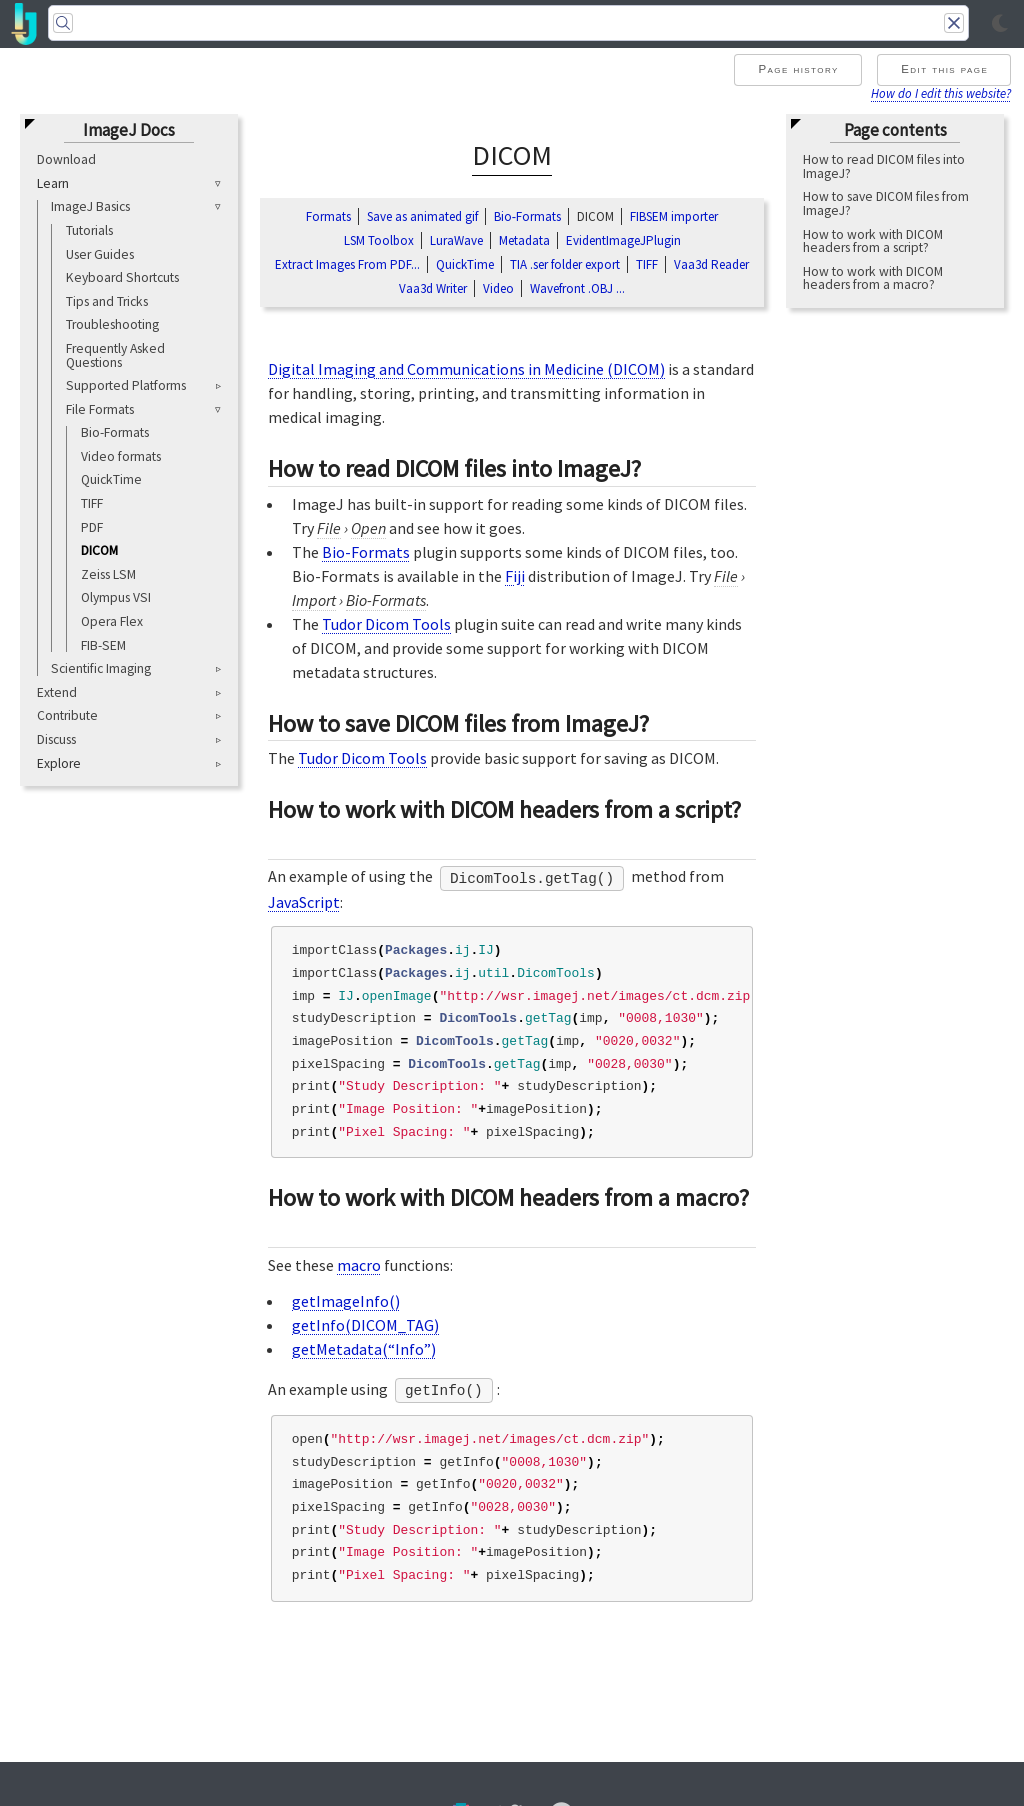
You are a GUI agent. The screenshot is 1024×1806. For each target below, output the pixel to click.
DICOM (99, 550)
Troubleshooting (112, 324)
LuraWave (456, 240)
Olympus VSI (116, 597)
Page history (798, 69)
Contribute (67, 715)
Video (498, 288)
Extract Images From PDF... (347, 264)
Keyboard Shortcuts (122, 277)
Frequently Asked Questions (115, 355)
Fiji (515, 576)
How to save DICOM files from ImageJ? (886, 203)
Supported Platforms (126, 385)
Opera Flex (112, 621)
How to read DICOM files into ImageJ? (884, 166)
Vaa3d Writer (433, 288)
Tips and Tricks (107, 301)
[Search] (508, 23)
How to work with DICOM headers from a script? (873, 241)
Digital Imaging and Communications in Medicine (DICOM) (466, 369)
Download (66, 159)
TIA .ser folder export (565, 264)
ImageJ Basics (90, 206)
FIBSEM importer (674, 216)
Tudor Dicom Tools (386, 624)
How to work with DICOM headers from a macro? (873, 278)
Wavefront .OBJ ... (577, 288)
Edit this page (944, 69)
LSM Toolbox (379, 240)
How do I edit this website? (941, 93)
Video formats (121, 456)
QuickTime (111, 479)
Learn (53, 184)
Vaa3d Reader (711, 264)
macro (359, 1265)
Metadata (524, 240)
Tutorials (89, 230)
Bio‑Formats (527, 216)
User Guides (100, 254)
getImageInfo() (346, 1301)
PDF (92, 527)
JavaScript (304, 902)
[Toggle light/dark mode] (1000, 24)
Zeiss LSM (108, 574)
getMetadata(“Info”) (364, 1349)
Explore (59, 764)
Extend (57, 692)
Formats (328, 216)
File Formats (100, 409)
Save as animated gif (422, 216)
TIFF (92, 503)
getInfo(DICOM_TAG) (365, 1325)
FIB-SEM (103, 645)
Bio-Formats (115, 432)
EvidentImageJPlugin (623, 240)
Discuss (56, 739)
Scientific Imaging (101, 668)
